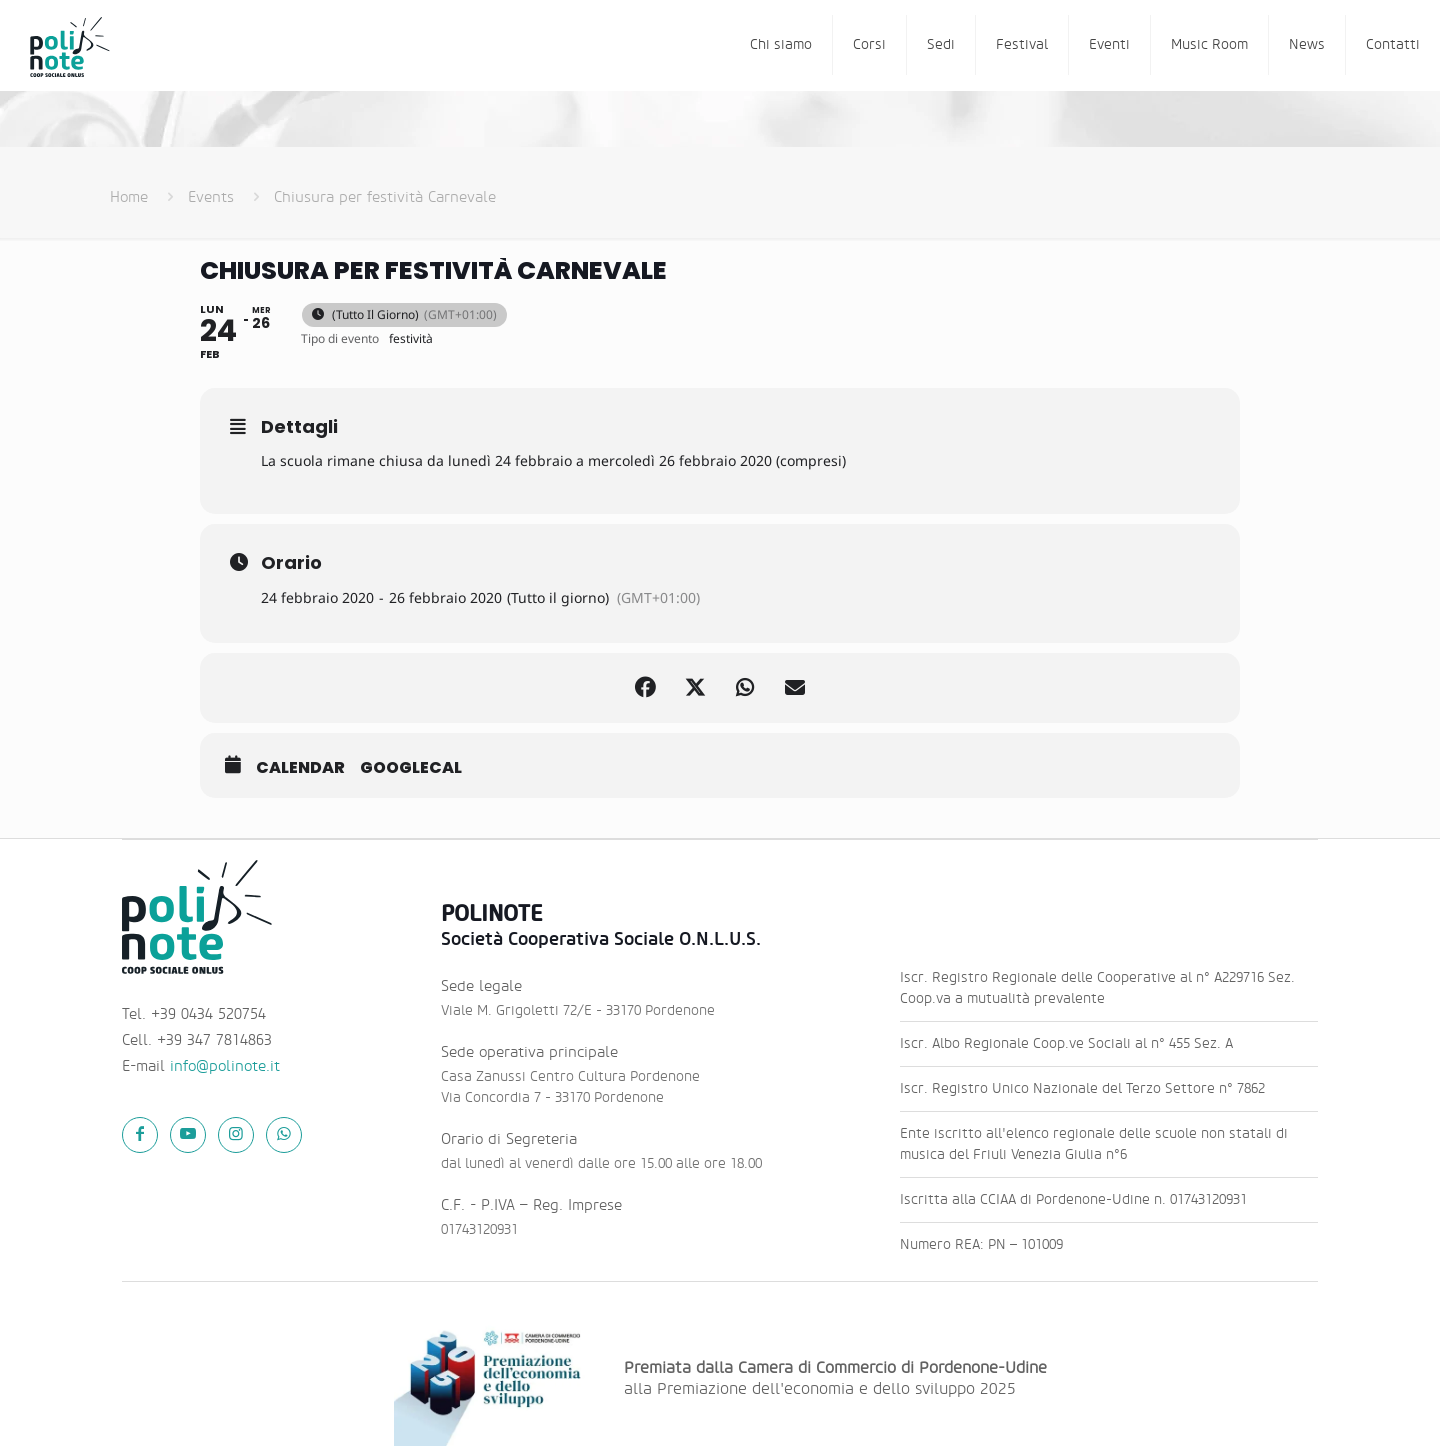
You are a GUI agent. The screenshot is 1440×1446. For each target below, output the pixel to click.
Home (129, 197)
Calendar (300, 768)
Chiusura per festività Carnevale (385, 197)
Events (211, 197)
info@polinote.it (225, 1066)
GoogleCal (411, 768)
